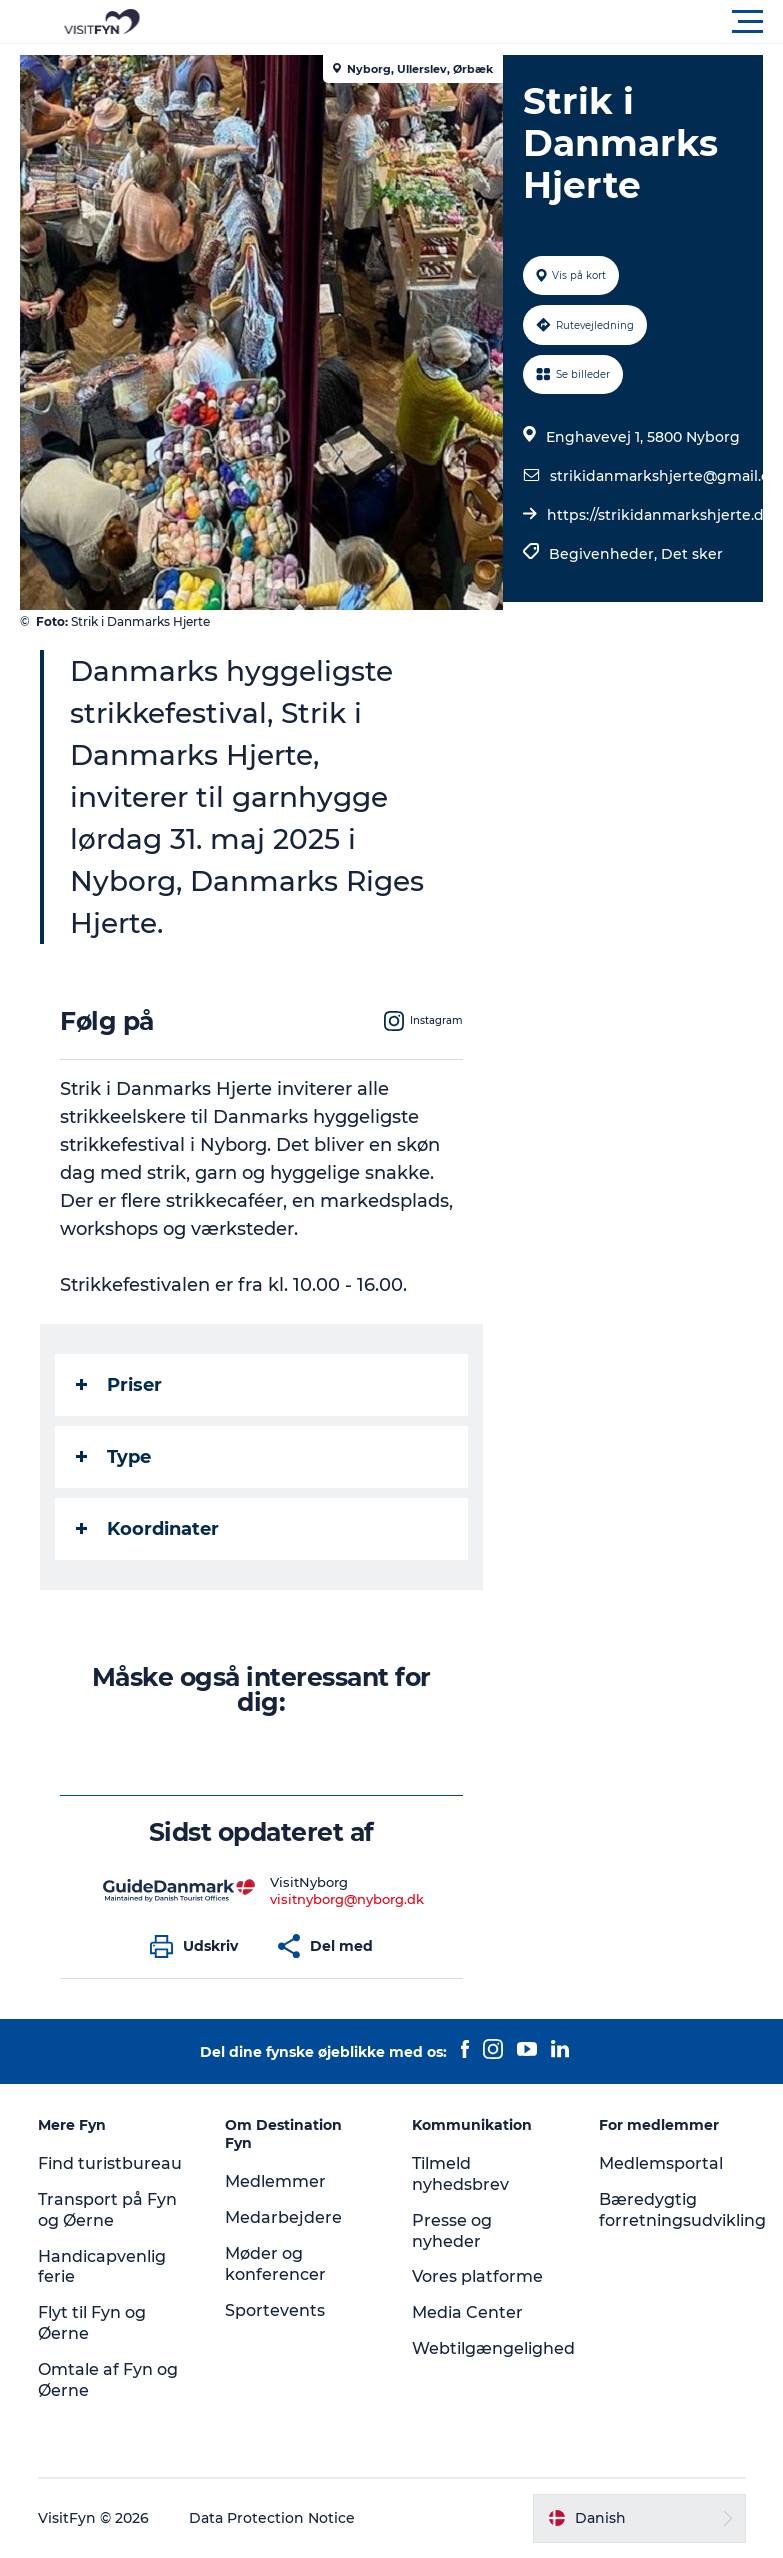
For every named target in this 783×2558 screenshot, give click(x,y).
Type (113, 1457)
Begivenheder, (605, 554)
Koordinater (147, 1529)
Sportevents (275, 2310)
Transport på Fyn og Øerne (107, 2210)
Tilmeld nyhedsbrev (460, 2174)
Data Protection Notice (272, 2518)
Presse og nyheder (452, 2231)
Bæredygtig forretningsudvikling (682, 2210)
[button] (481, 22)
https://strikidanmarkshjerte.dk (660, 515)
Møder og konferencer (275, 2264)
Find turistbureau (110, 2163)
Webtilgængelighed (493, 2348)
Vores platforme (477, 2276)
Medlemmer (275, 2181)
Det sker (692, 554)
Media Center (467, 2312)
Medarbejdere (283, 2217)
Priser (119, 1385)
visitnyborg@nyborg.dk (347, 1899)
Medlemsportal (661, 2163)
